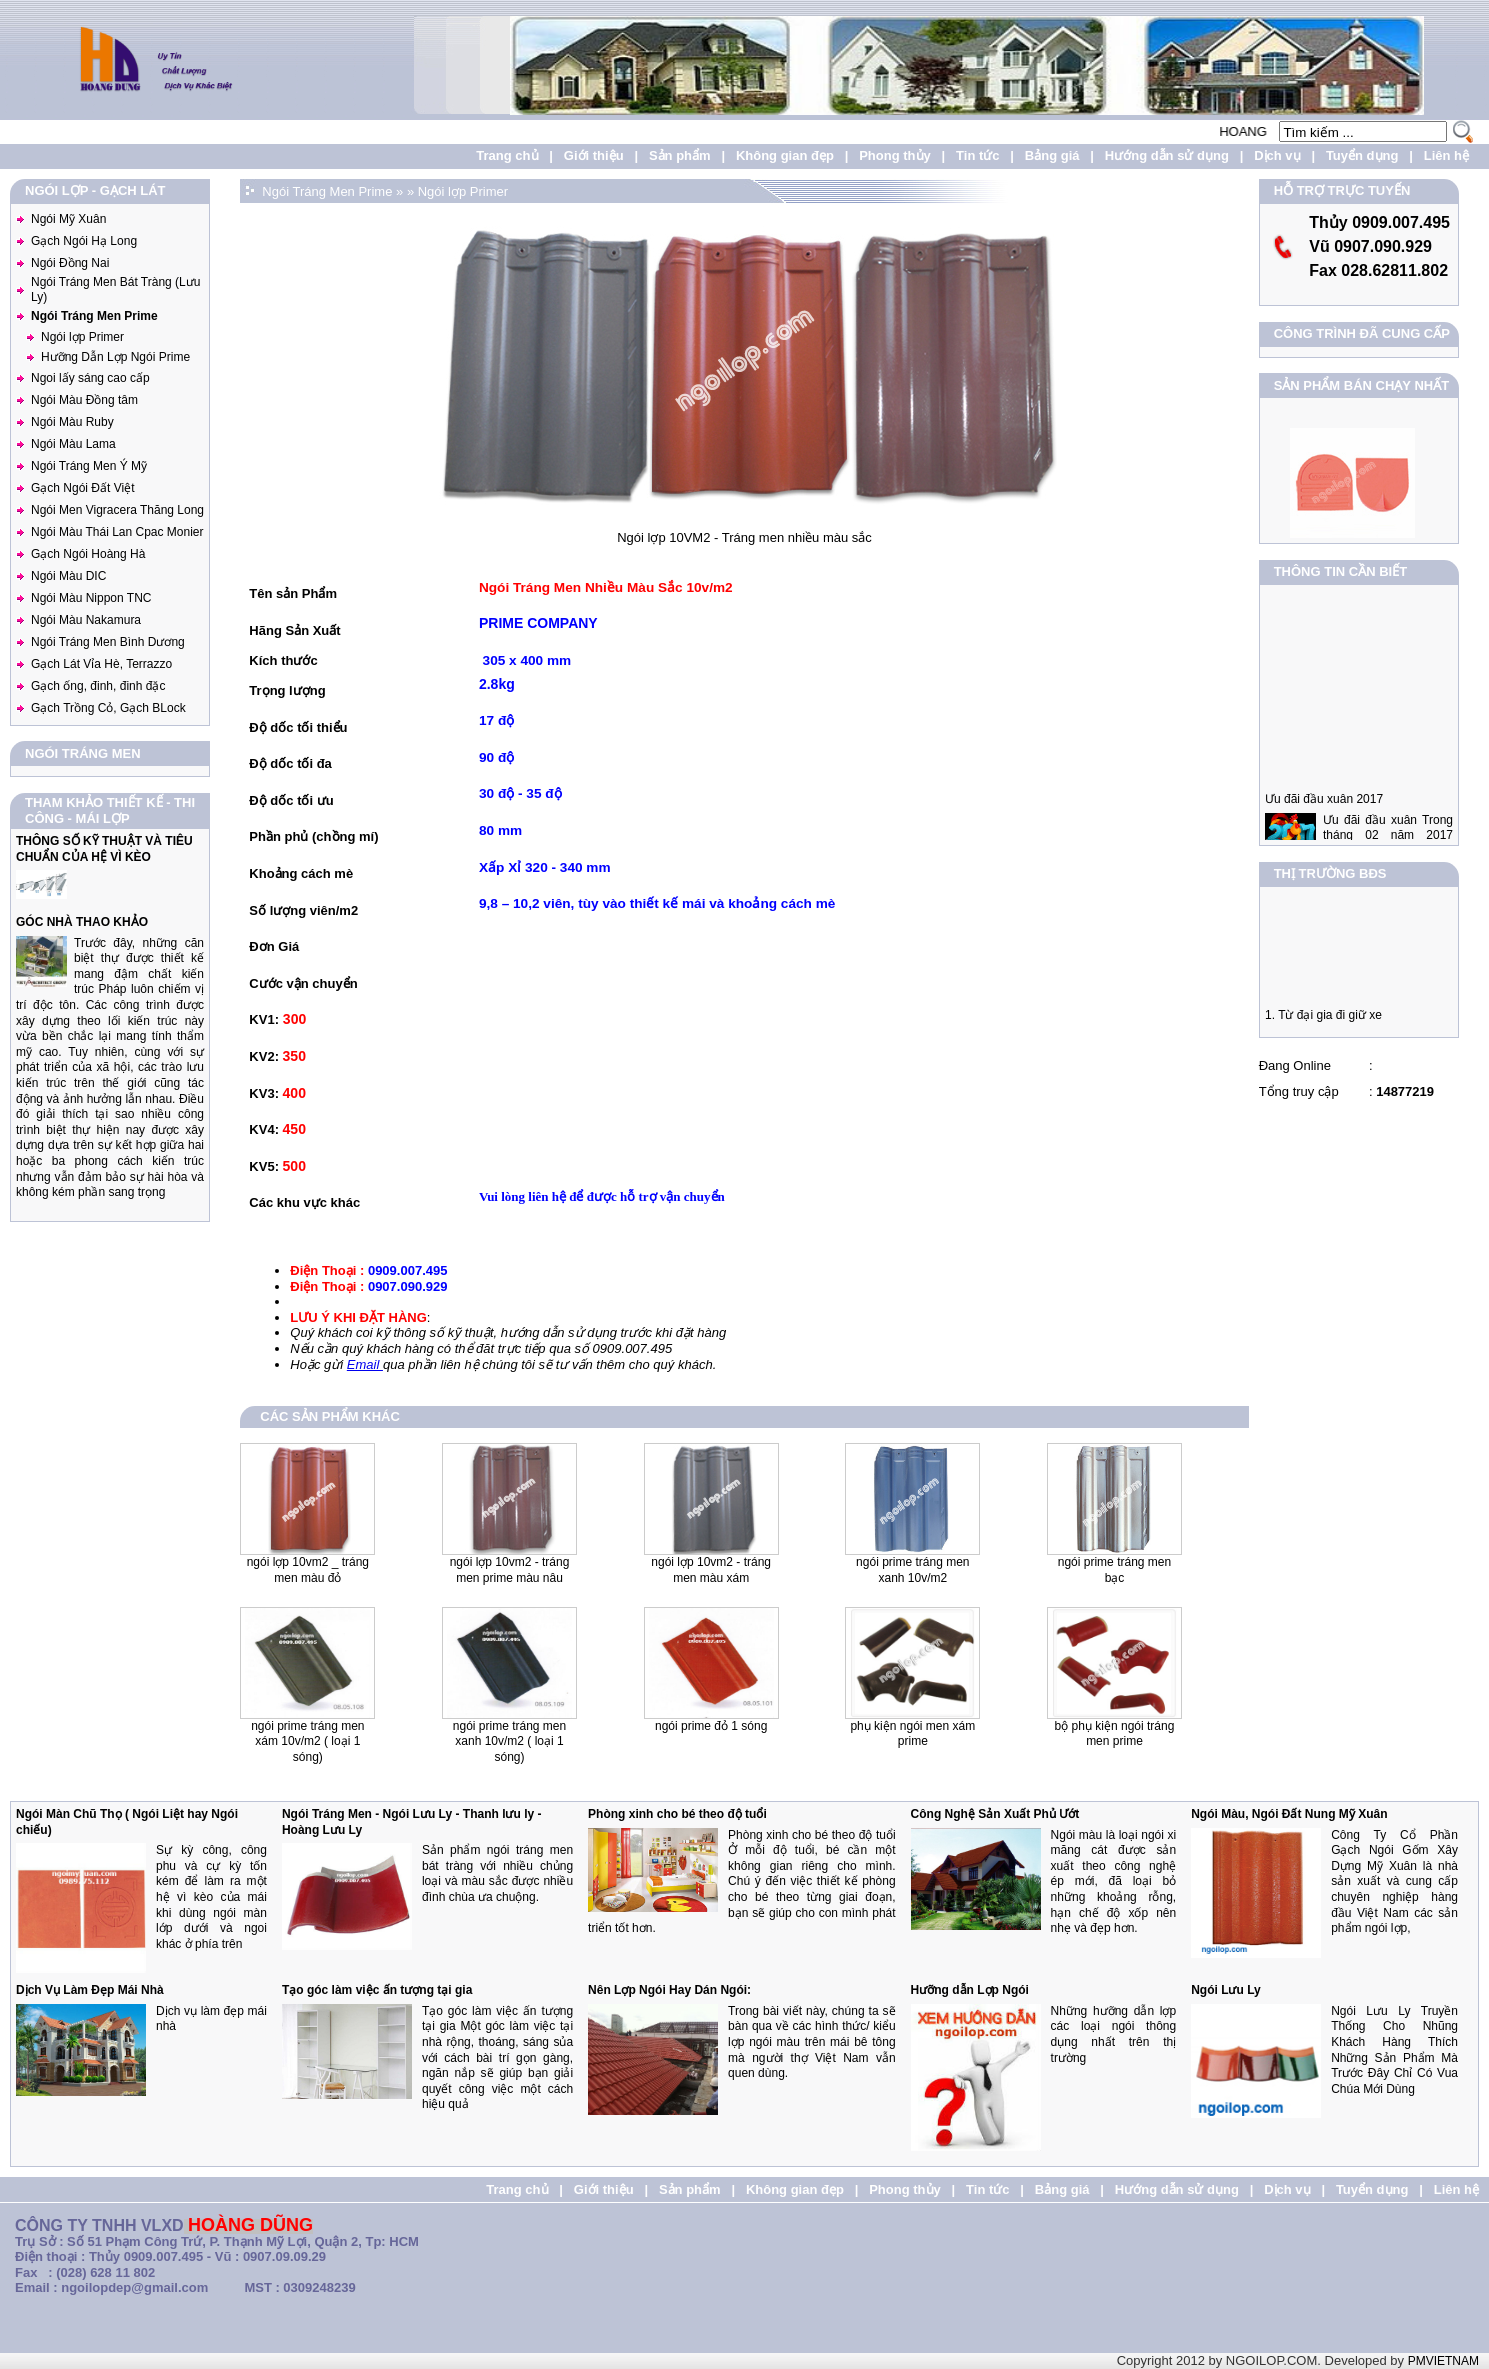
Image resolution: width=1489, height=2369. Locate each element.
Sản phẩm (680, 155)
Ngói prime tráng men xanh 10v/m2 (912, 1570)
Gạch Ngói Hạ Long (84, 241)
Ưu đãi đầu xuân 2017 (1324, 815)
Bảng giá (1052, 155)
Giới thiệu (594, 155)
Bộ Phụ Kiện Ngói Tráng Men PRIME (1115, 1734)
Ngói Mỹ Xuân (68, 219)
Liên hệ (1446, 155)
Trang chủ (507, 155)
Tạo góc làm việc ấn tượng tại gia (377, 1990)
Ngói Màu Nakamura (86, 620)
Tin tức (977, 155)
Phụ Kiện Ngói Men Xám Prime (912, 1734)
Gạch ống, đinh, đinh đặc (98, 686)
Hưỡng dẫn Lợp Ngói (970, 1990)
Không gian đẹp (785, 155)
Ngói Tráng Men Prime (94, 316)
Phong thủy (895, 155)
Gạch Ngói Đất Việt (82, 488)
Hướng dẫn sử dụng (1167, 155)
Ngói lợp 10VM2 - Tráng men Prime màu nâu (510, 1570)
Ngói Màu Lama (73, 444)
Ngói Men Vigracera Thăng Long (117, 510)
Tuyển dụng (1362, 155)
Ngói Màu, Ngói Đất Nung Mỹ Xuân (1289, 1814)
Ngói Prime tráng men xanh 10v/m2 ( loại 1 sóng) (509, 1741)
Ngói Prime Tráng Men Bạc (1114, 1570)
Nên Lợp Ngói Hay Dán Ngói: (669, 1990)
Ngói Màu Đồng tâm (84, 400)
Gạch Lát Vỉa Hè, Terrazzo (101, 664)
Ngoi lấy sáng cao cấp (90, 378)
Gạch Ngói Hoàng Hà (88, 554)
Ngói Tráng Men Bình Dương (108, 642)
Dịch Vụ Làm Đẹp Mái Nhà (90, 1990)
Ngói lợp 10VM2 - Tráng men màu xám (711, 1570)
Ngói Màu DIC (68, 576)
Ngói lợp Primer (82, 337)
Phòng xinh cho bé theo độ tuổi (677, 1814)
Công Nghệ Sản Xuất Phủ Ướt (995, 1814)
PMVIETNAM (1443, 2361)
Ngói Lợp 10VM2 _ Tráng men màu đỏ (308, 1570)
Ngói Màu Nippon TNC (91, 598)
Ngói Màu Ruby (72, 422)
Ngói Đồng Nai (70, 263)
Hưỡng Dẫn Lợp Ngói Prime (115, 357)
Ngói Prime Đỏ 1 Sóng (711, 1726)
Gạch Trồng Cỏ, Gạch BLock (108, 708)
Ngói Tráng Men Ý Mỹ (89, 466)
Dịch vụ (1277, 155)
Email (365, 1364)
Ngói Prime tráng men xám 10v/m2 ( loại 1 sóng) (307, 1741)
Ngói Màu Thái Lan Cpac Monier (117, 532)
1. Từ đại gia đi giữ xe (1323, 1023)
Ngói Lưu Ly (1226, 1990)
